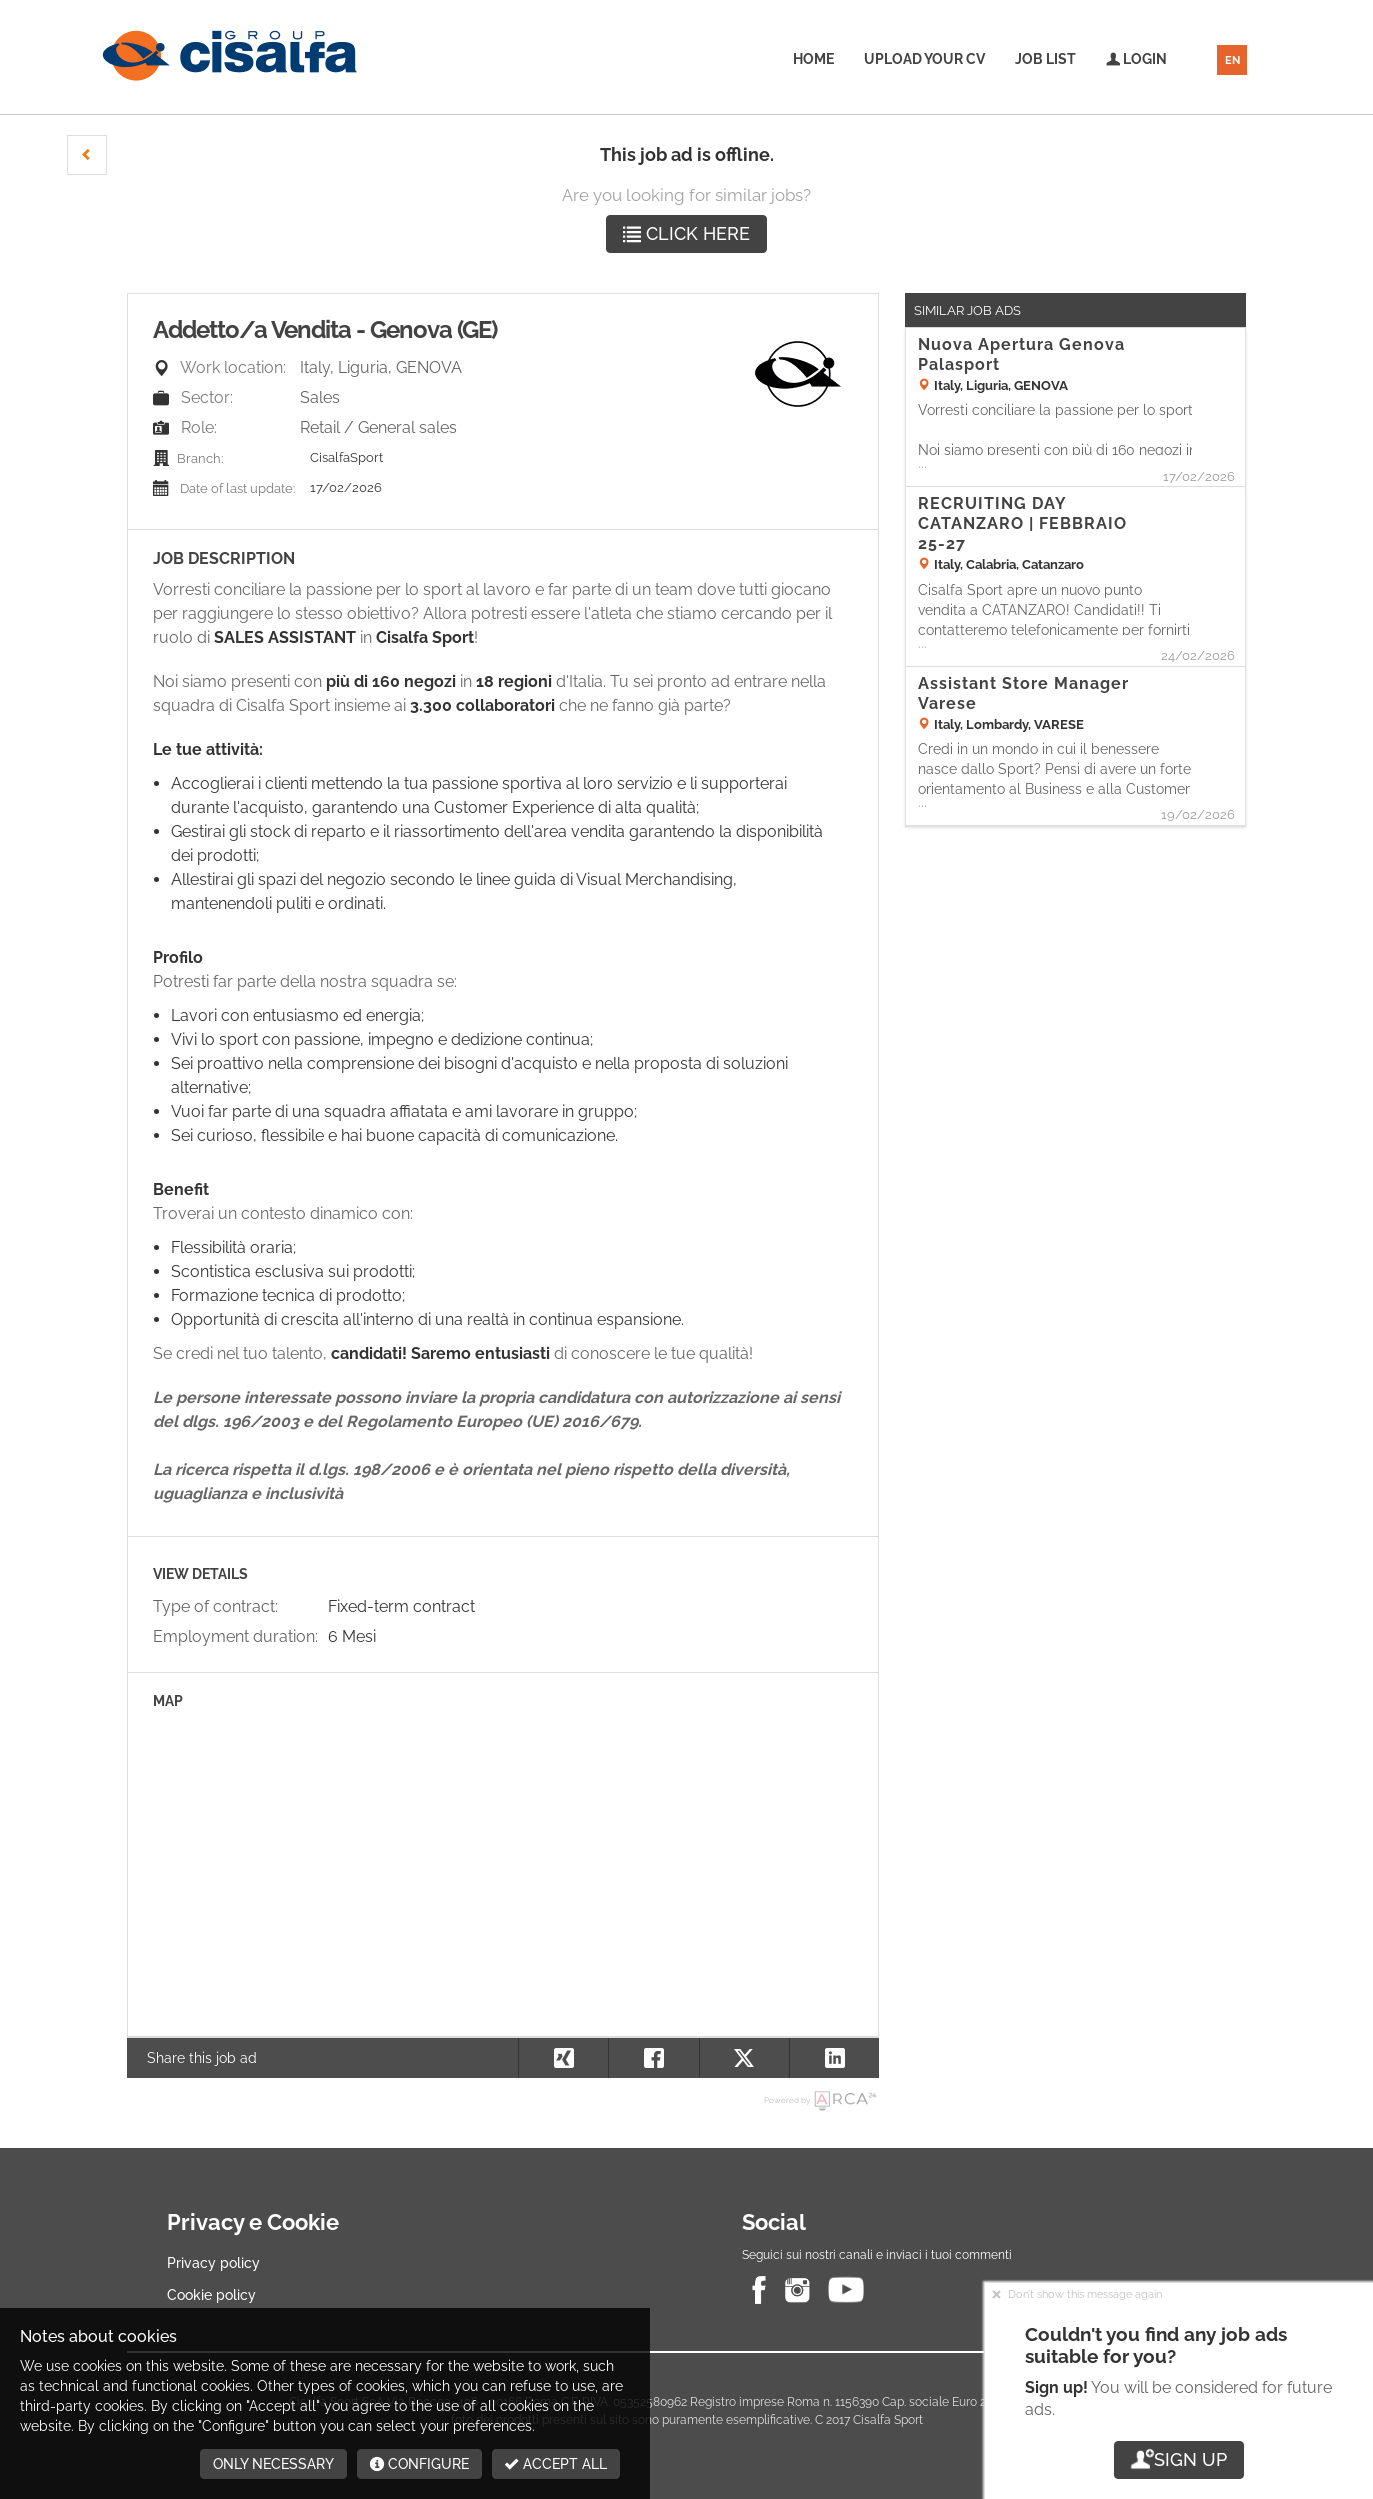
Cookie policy (211, 2295)
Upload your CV (924, 59)
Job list (1045, 59)
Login (1136, 59)
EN (1232, 60)
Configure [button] (419, 2464)
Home (813, 59)
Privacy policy (213, 2263)
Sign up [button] (1179, 2459)
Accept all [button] (556, 2464)
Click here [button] (686, 233)
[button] (87, 155)
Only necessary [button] (273, 2464)
